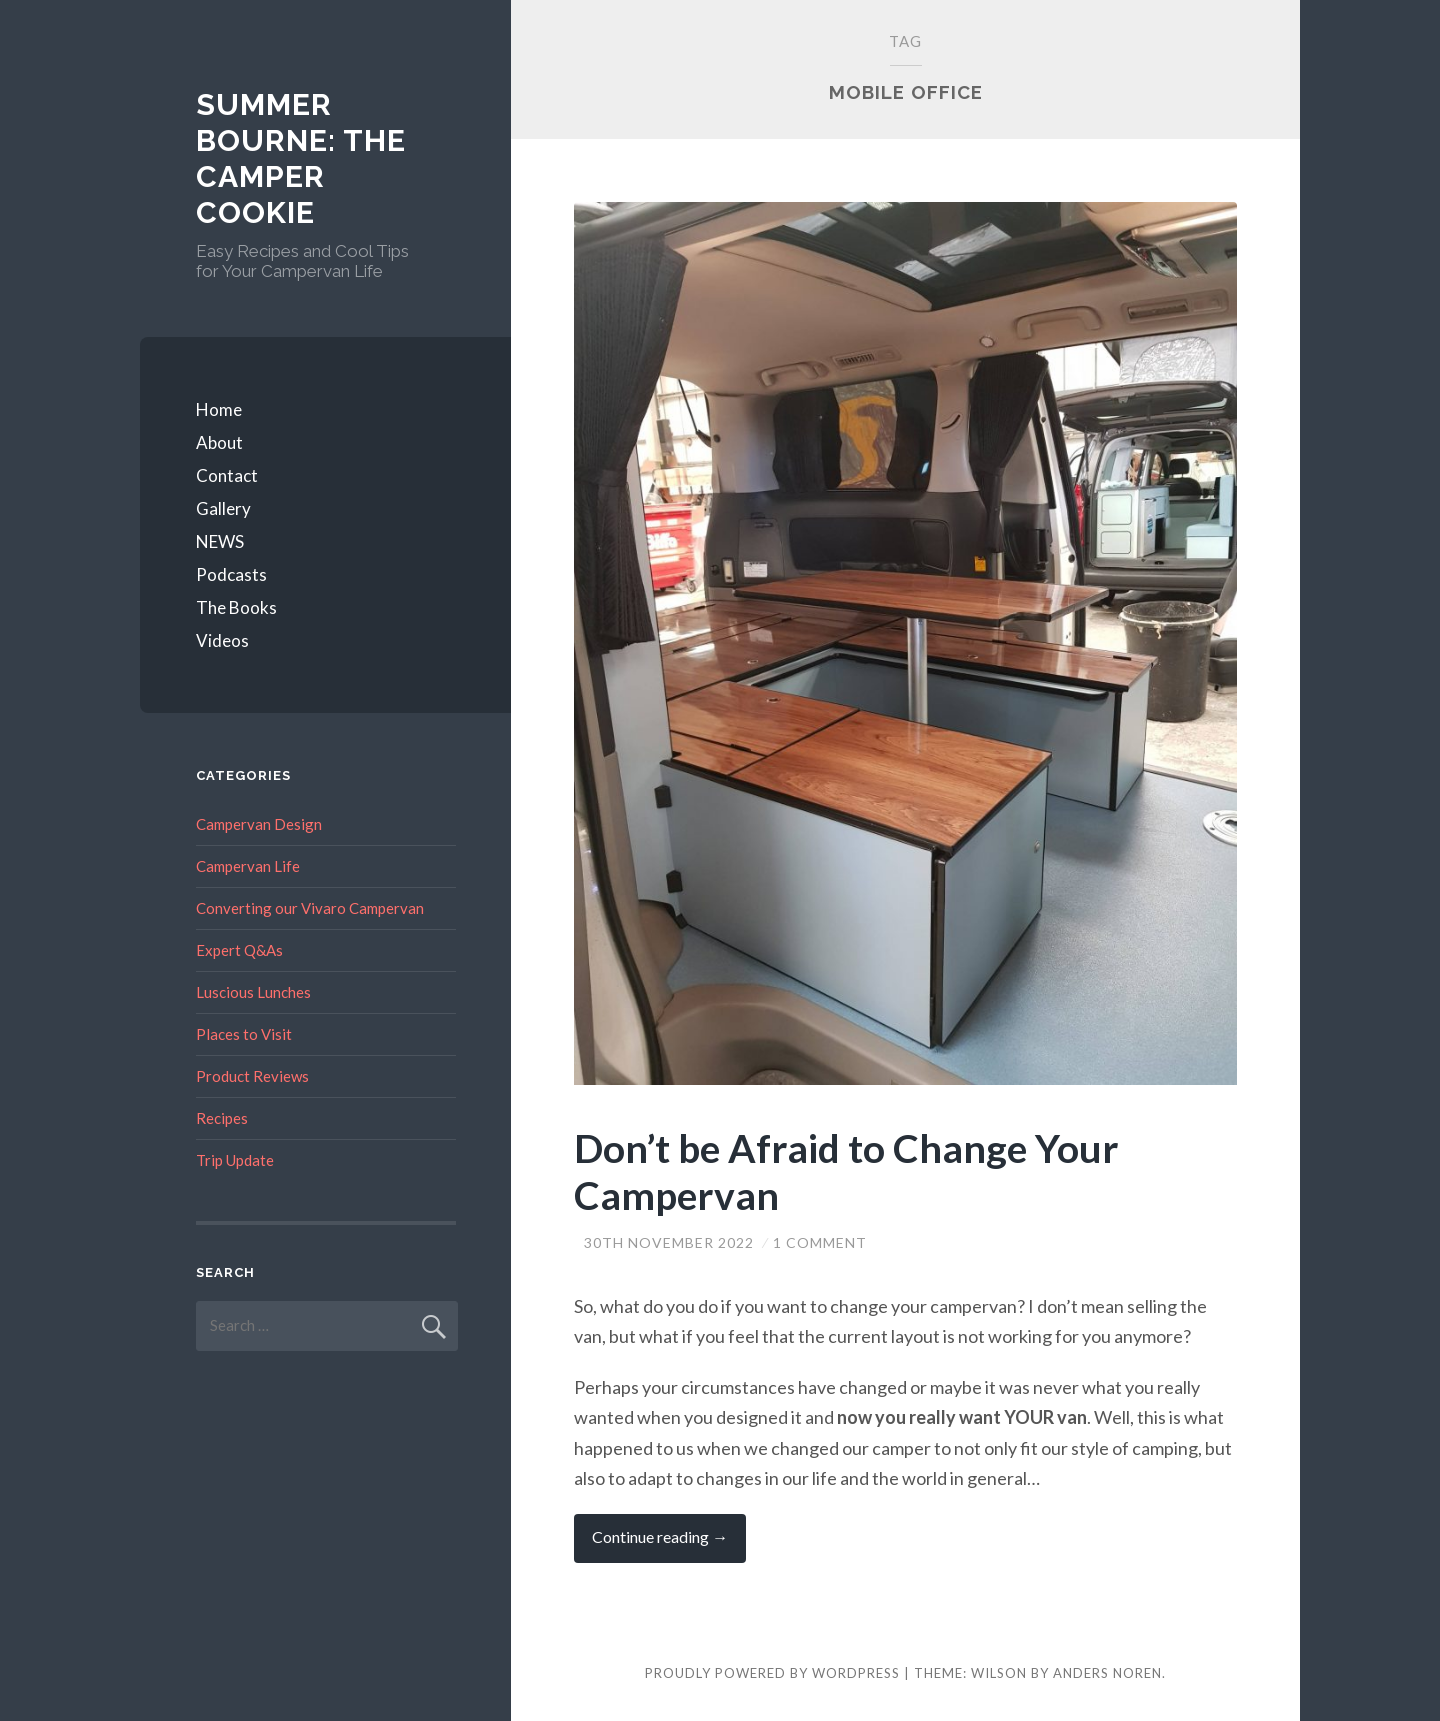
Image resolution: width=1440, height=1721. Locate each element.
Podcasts (231, 574)
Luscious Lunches (253, 992)
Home (219, 409)
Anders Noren (1107, 1673)
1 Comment (820, 1242)
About (219, 442)
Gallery (223, 508)
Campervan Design (259, 824)
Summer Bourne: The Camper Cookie (301, 158)
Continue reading (669, 1544)
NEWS (220, 541)
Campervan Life (248, 866)
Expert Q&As (239, 950)
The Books (236, 607)
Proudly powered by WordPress (772, 1673)
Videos (222, 640)
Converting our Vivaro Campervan (310, 908)
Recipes (222, 1118)
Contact (227, 475)
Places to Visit (244, 1034)
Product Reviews (252, 1076)
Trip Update (235, 1160)
